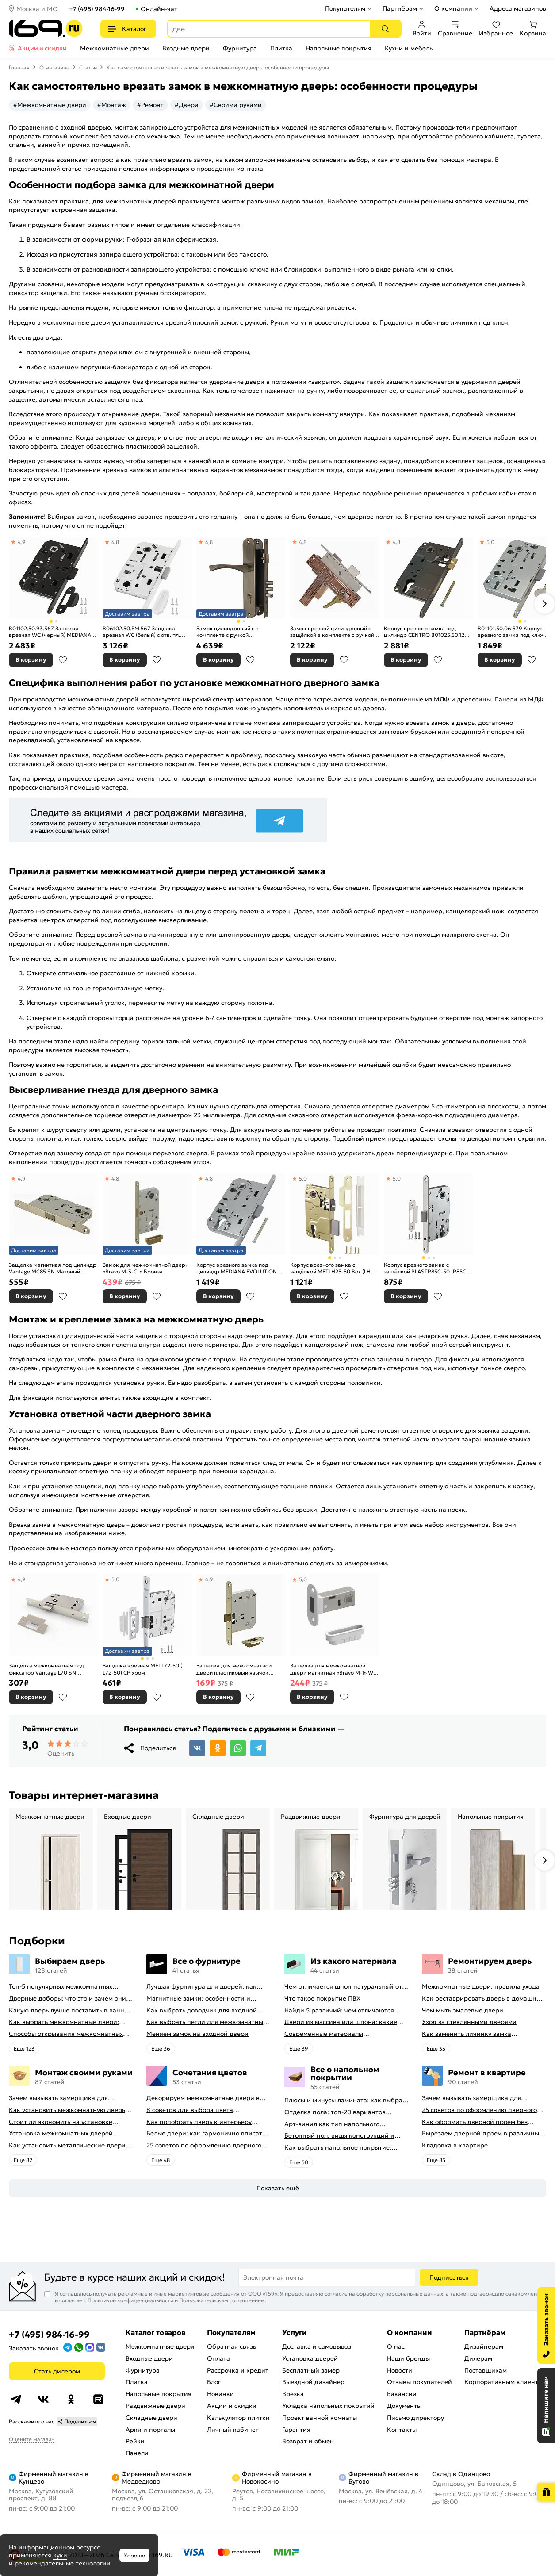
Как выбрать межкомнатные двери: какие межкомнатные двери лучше (64, 2022)
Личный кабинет (233, 2430)
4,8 (115, 542)
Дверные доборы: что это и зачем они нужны (67, 1998)
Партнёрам (400, 8)
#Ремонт (150, 105)
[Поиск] (385, 29)
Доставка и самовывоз (316, 2346)
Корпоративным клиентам (505, 2382)
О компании (453, 8)
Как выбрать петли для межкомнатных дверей (206, 2022)
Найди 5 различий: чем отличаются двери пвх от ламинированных (339, 2010)
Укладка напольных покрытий (328, 2406)
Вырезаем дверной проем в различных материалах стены (482, 2133)
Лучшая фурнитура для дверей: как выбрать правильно (201, 1986)
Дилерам (478, 2358)
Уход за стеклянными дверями (469, 2022)
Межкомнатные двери (114, 48)
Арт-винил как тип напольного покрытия (331, 2124)
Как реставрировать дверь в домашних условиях (483, 1998)
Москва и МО (37, 9)
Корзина (533, 28)
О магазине (54, 67)
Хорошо (134, 2555)
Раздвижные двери (155, 2406)
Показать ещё (277, 2188)
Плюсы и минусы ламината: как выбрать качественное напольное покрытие (346, 2100)
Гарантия (296, 2430)
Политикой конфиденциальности (130, 2300)
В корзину (30, 659)
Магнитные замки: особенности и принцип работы (198, 1998)
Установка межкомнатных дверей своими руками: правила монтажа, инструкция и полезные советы (62, 2133)
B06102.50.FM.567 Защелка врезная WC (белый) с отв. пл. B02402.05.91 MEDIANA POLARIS (145, 632)
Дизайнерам (483, 2346)
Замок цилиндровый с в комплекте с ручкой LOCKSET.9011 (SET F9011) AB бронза (234, 632)
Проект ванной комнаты (319, 2418)
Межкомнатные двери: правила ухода (481, 1986)
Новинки (220, 2394)
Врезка (293, 2394)
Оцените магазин (31, 2439)
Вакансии (402, 2394)
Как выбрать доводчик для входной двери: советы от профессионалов (201, 2010)
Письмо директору (415, 2418)
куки (60, 2555)
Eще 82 (23, 2160)
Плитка (281, 48)
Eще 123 (24, 2048)
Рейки (135, 2441)
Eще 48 (160, 2160)
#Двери (187, 105)
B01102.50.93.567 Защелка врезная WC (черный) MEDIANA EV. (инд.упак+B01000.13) (50, 632)
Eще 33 (436, 2048)
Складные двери (151, 2418)
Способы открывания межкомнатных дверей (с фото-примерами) (66, 2034)
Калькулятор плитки (238, 2418)
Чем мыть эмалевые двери (462, 2010)
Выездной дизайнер (313, 2382)
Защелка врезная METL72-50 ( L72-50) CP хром (142, 1669)
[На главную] (46, 28)
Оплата (218, 2358)
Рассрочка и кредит (237, 2370)
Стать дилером (57, 2371)
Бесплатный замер (311, 2370)
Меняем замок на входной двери (197, 2034)
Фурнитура (240, 48)
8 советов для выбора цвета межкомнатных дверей (189, 2110)
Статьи (88, 67)
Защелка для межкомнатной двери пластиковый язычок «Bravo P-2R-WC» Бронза (234, 1669)
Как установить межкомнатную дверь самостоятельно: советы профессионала (70, 2110)
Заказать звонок (34, 2348)
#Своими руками (236, 105)
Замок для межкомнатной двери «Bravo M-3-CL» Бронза (145, 1268)
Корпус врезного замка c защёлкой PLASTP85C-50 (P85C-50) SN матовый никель (426, 1268)
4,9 (22, 542)
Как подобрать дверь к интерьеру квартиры (199, 2122)
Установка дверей (310, 2358)
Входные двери (186, 48)
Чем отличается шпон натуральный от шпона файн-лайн (343, 1986)
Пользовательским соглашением (222, 2300)
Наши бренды (408, 2358)
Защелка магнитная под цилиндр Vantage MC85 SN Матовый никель (52, 1268)
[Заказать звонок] (546, 2325)
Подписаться (449, 2277)
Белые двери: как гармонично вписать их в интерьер (205, 2133)
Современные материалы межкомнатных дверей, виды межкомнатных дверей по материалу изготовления (341, 2034)
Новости (399, 2370)
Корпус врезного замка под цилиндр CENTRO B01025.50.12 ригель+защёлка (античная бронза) (424, 632)
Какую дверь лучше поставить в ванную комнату (71, 2010)
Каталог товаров (155, 2332)
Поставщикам (485, 2370)
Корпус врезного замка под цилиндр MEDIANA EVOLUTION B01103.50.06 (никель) (236, 1268)
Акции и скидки (42, 48)
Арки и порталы (150, 2430)
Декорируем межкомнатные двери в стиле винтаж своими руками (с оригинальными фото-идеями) (203, 2098)
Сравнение (455, 28)
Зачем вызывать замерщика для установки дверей (58, 2098)
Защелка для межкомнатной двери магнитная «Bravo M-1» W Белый (331, 1669)
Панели (137, 2453)
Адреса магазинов (518, 8)
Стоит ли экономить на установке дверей (60, 2122)
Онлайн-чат (159, 9)
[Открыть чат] (546, 2405)
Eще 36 (160, 2048)
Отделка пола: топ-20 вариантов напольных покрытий (335, 2112)
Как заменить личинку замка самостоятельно (466, 2034)
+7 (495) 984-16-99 (97, 9)
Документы (404, 2406)
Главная (19, 67)
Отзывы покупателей (419, 2382)
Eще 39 (298, 2048)
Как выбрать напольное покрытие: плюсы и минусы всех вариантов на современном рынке (339, 2147)
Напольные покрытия (338, 48)
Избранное (496, 28)
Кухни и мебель (409, 48)
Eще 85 (436, 2160)
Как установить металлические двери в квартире (70, 2145)
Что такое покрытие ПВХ (322, 1998)
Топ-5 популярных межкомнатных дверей (60, 1986)
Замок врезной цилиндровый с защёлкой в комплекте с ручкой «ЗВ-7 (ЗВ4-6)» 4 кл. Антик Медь (332, 632)
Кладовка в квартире (455, 2145)
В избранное (62, 660)
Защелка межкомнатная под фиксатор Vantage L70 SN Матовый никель (46, 1669)
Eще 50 (298, 2162)
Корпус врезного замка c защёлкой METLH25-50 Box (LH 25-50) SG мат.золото (330, 1268)
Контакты (402, 2430)
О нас (396, 2346)
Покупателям (345, 8)
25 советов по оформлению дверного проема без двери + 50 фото (203, 2145)
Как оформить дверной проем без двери (475, 2122)
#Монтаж (111, 105)
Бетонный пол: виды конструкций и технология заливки (339, 2135)
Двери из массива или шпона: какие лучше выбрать (340, 2022)
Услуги (294, 2332)
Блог (214, 2382)
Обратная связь (231, 2346)
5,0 (490, 542)
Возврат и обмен (308, 2441)
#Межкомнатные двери (49, 105)
